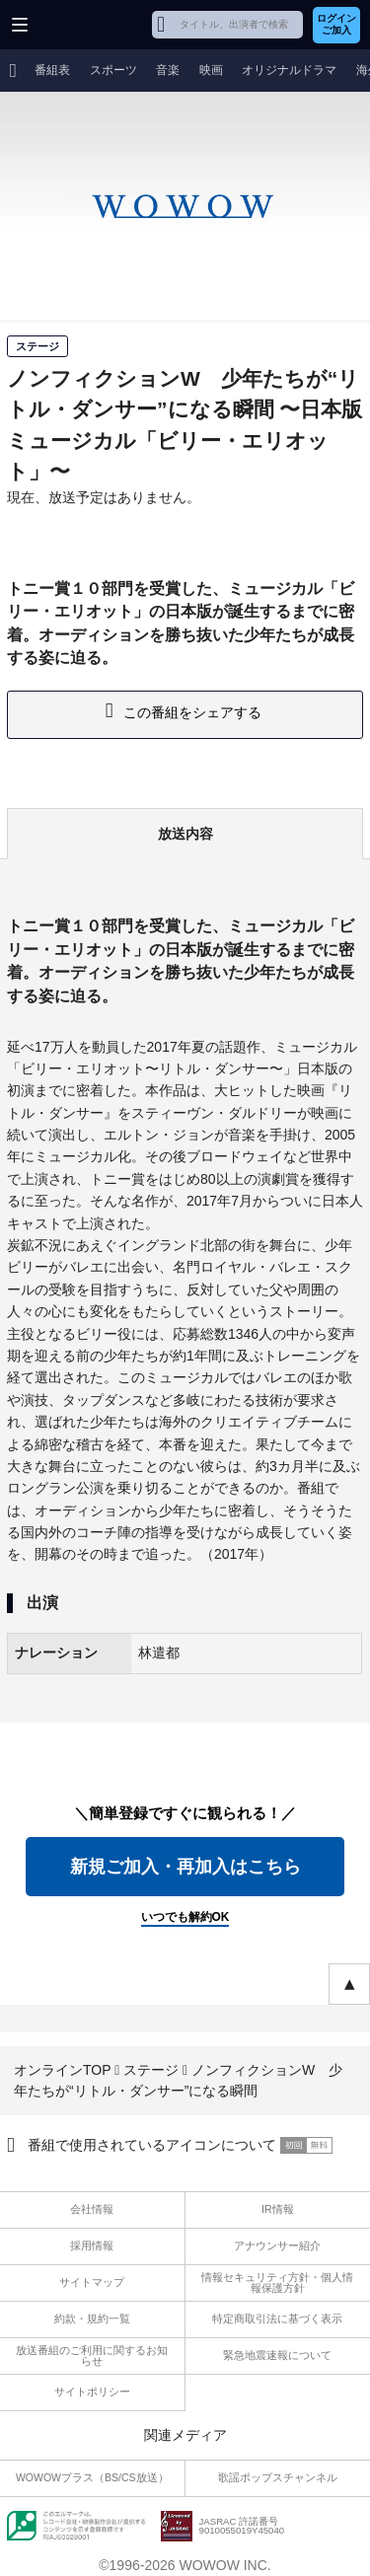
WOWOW (90, 24)
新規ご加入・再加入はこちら (185, 1867)
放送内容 (185, 834)
